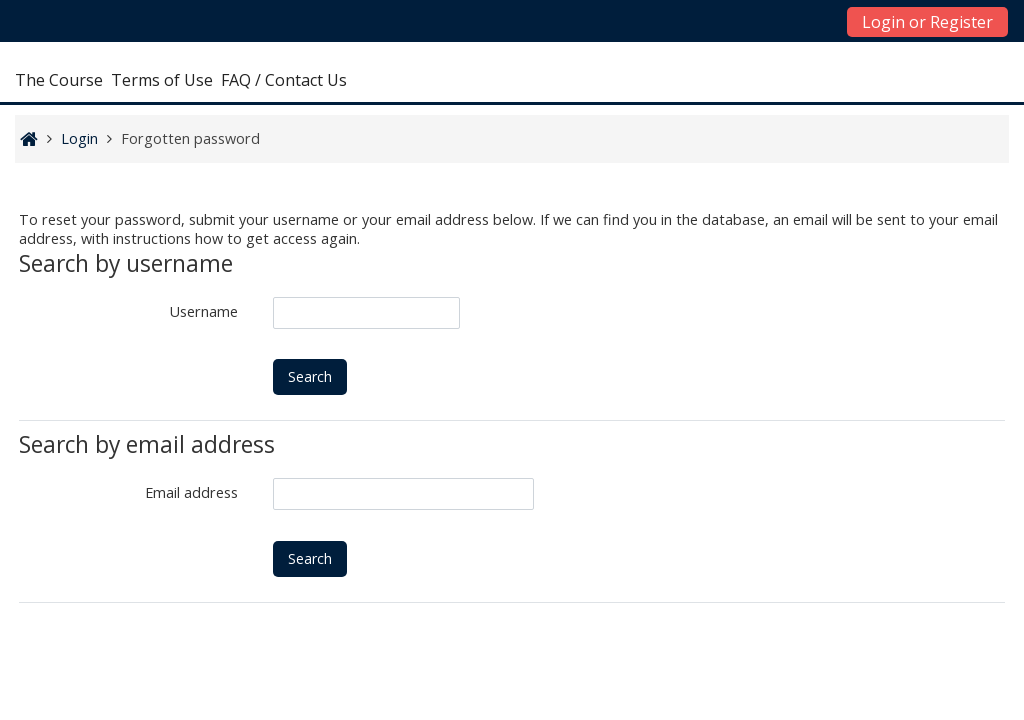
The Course (59, 80)
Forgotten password (190, 138)
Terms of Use (162, 80)
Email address (191, 492)
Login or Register (927, 22)
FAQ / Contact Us (284, 80)
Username (204, 311)
